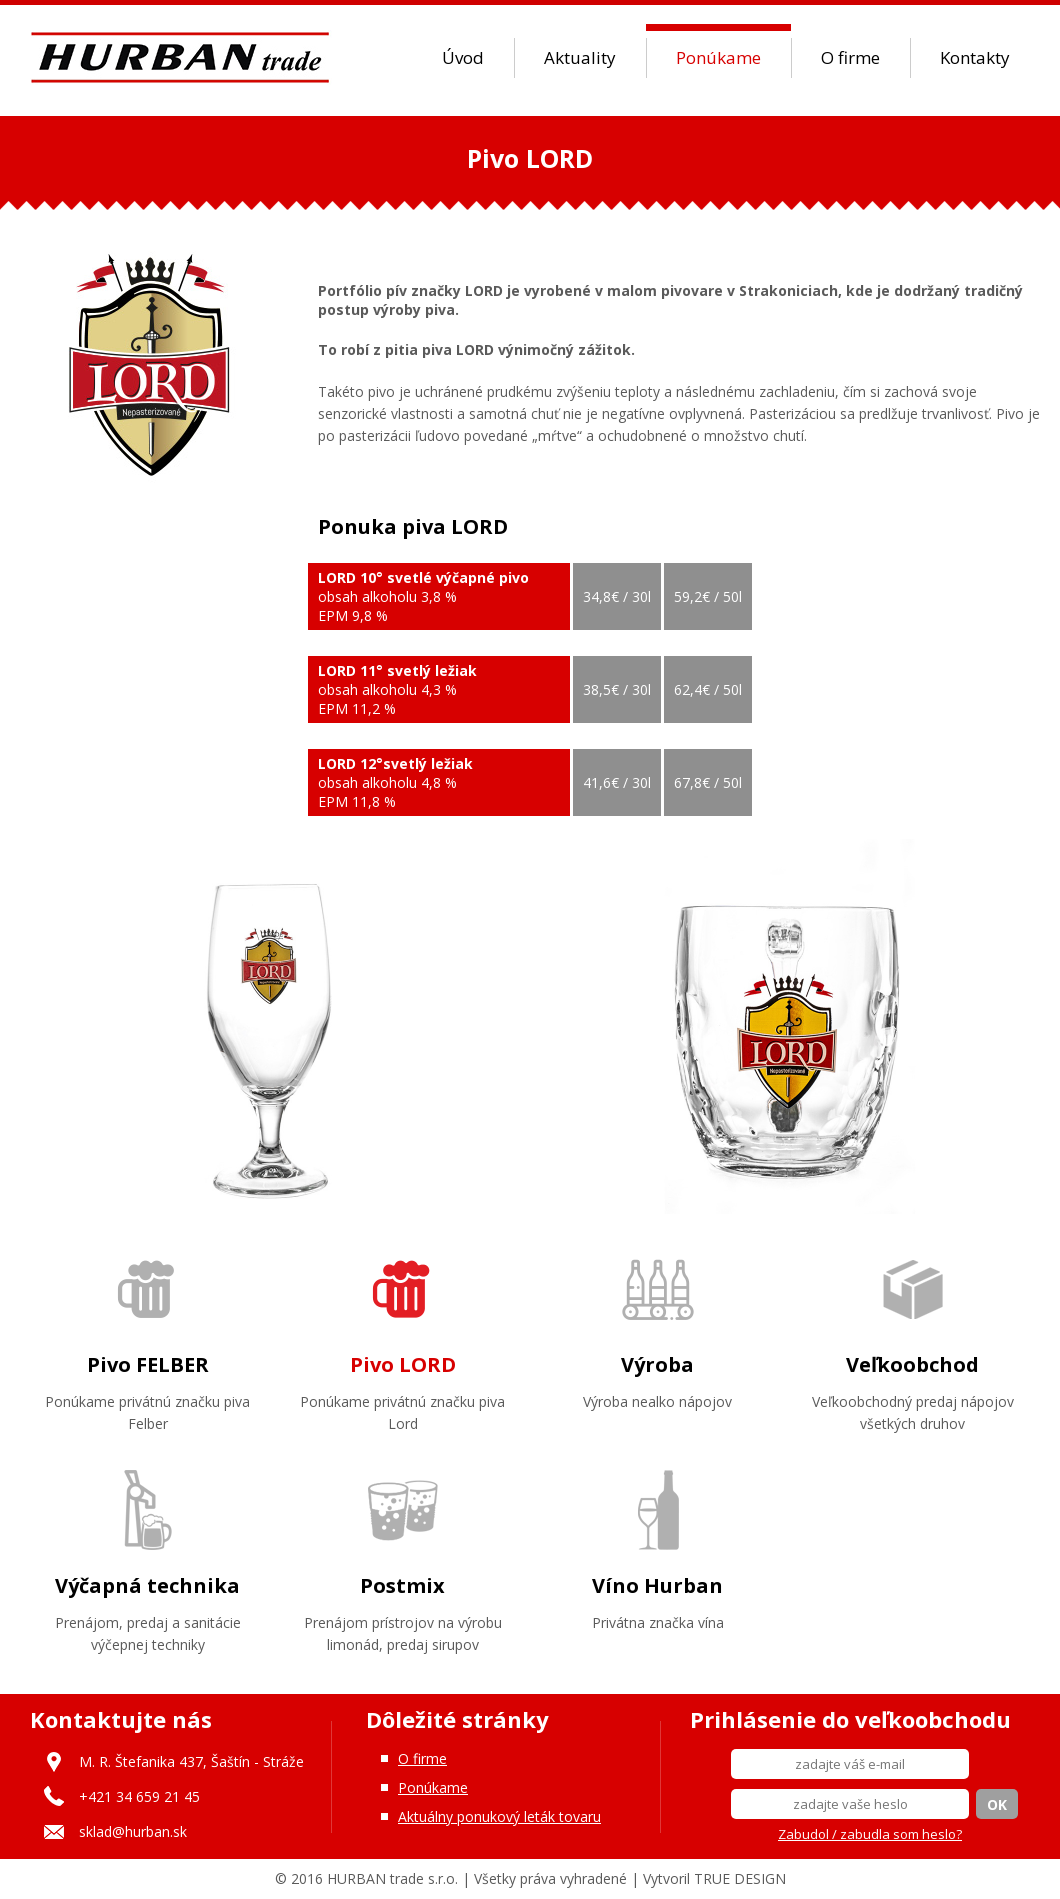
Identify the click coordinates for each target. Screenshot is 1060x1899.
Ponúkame (718, 57)
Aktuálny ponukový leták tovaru (499, 1816)
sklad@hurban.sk (133, 1831)
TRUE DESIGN (740, 1878)
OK (997, 1804)
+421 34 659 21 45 (139, 1796)
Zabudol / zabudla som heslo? (870, 1834)
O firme (850, 57)
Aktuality (580, 57)
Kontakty (975, 57)
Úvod (463, 57)
